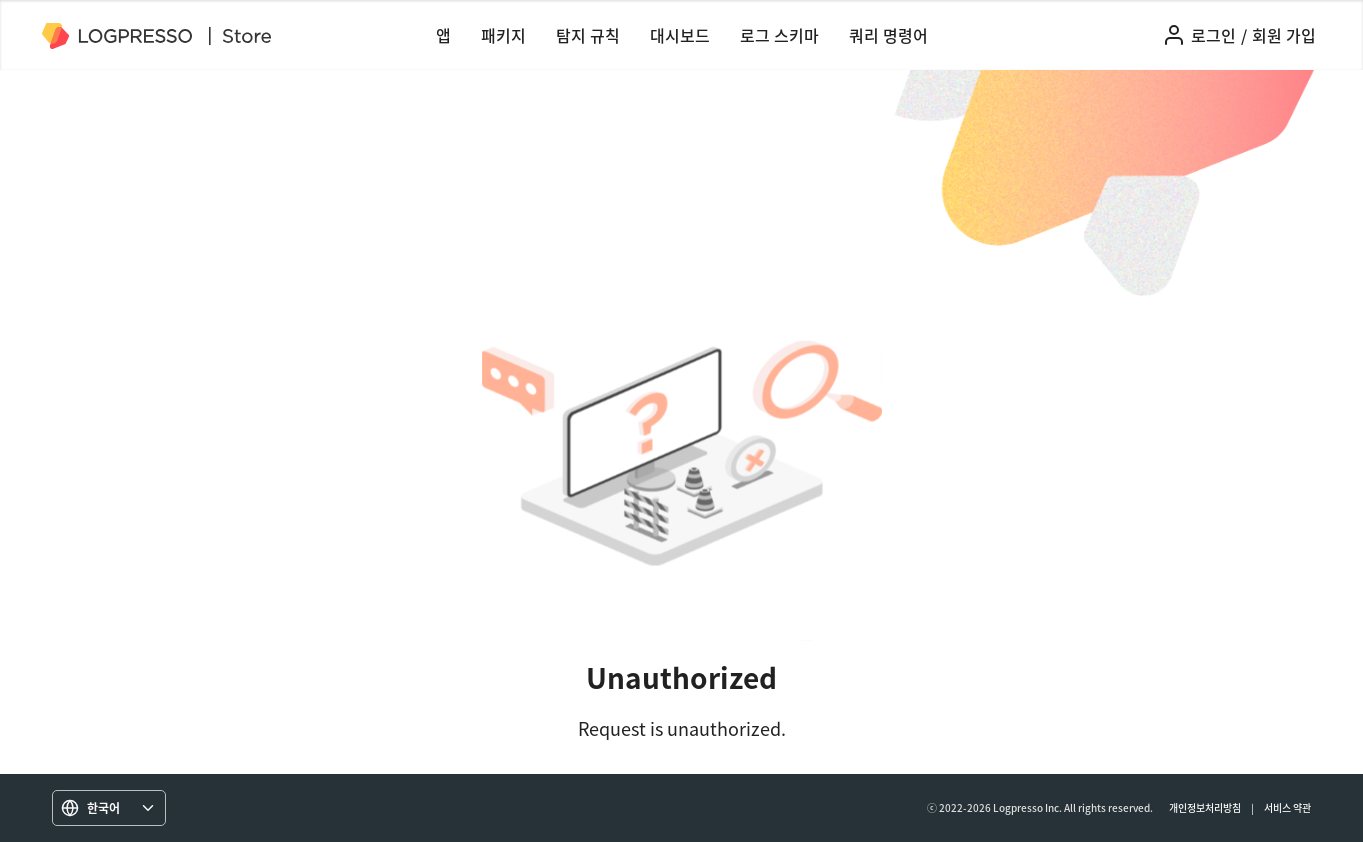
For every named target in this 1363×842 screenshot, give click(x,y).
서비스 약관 (1287, 807)
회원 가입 (1284, 35)
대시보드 (680, 35)
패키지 (503, 35)
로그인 (1213, 35)
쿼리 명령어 (888, 35)
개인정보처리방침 (1205, 807)
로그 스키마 (779, 35)
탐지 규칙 (588, 35)
